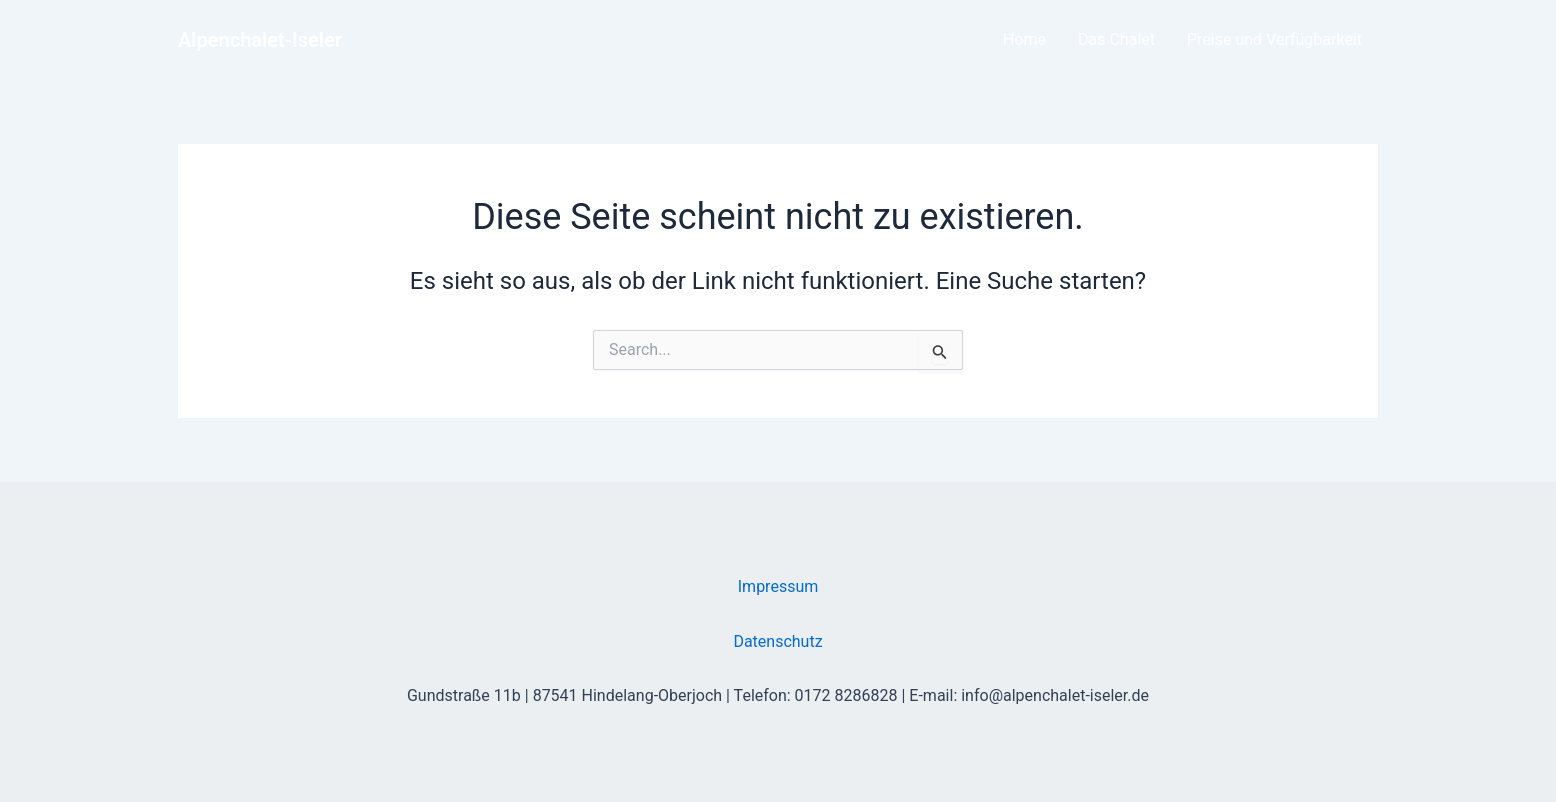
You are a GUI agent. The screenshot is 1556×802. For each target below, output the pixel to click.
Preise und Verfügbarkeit (1274, 39)
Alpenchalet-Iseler (260, 40)
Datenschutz (777, 641)
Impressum (778, 586)
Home (1024, 39)
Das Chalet (1116, 39)
